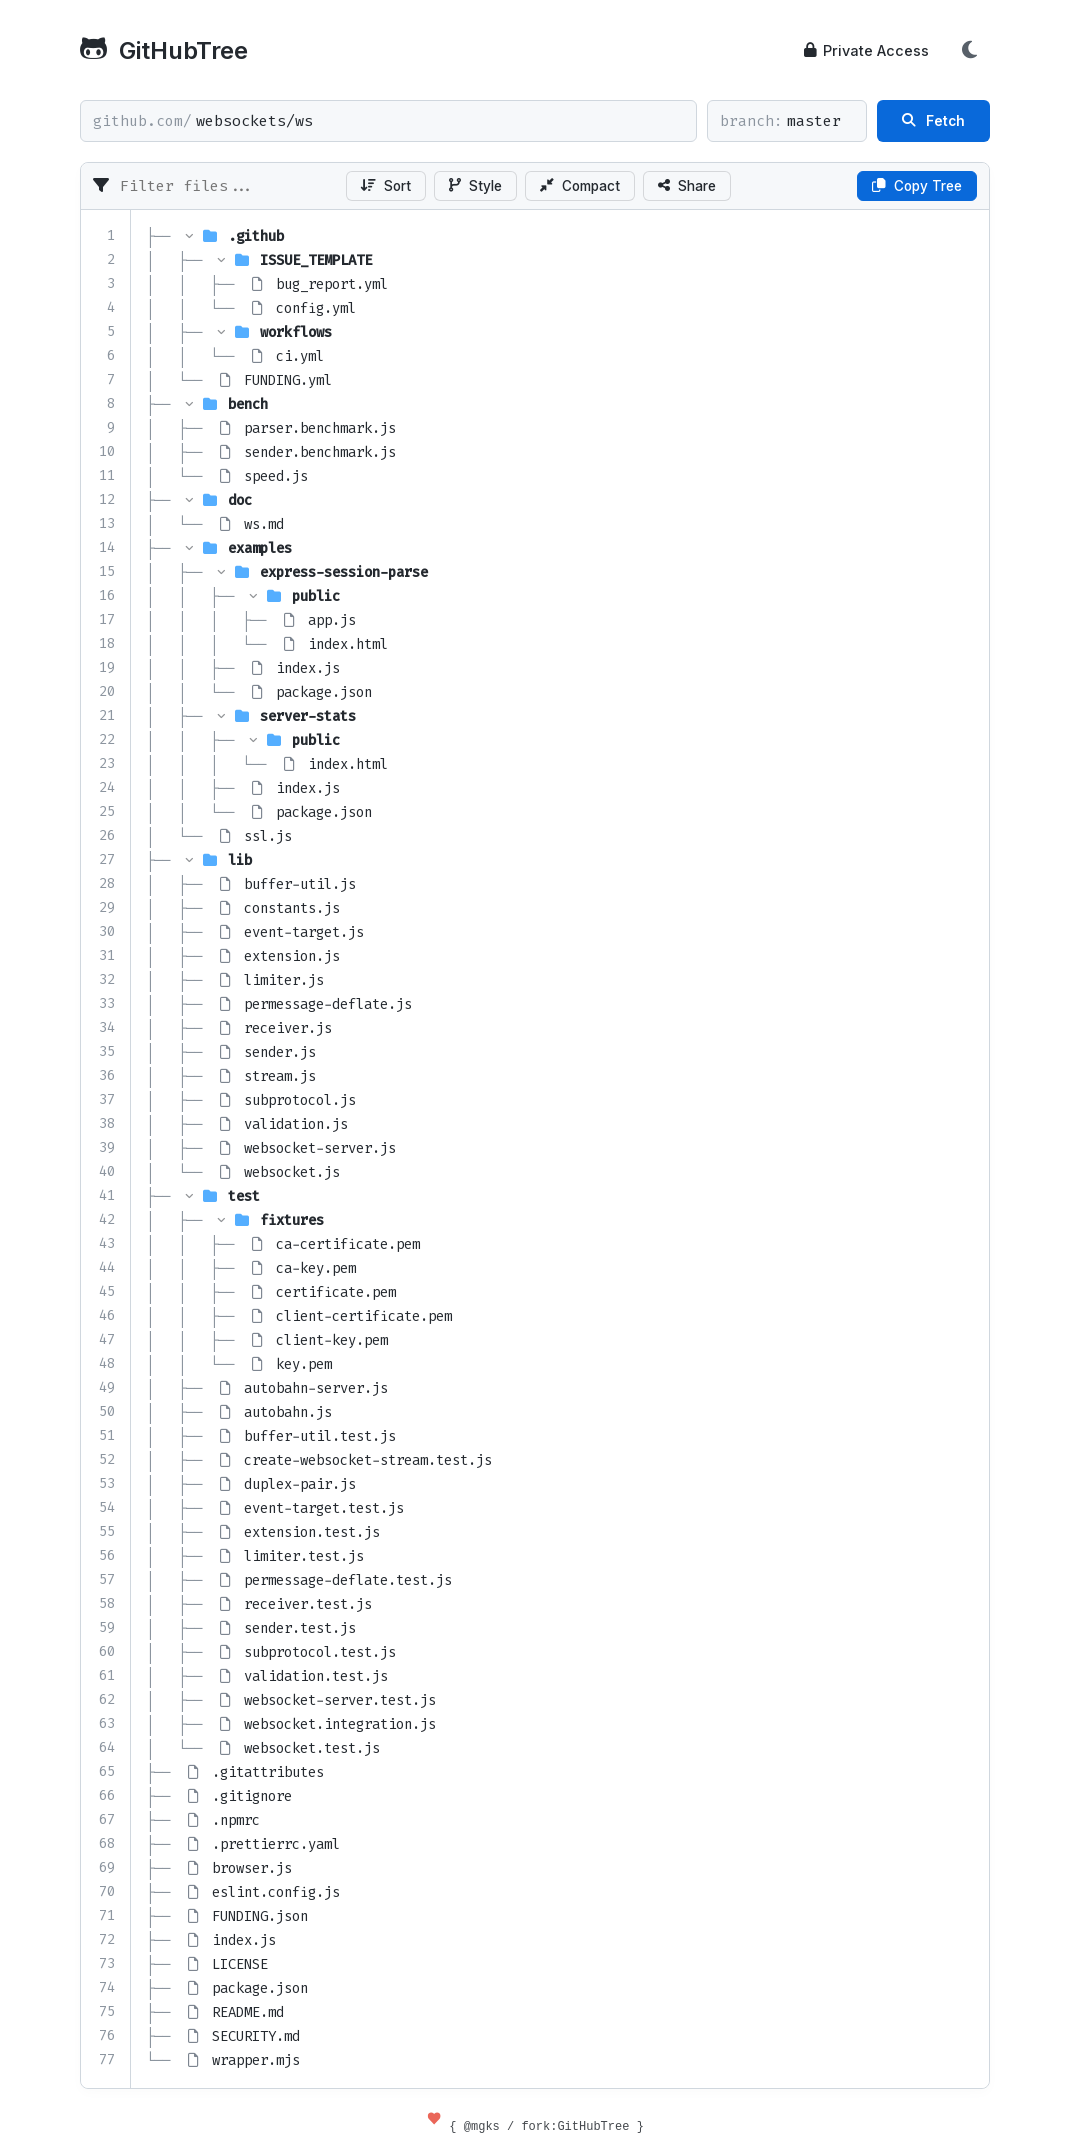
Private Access (866, 50)
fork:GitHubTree (575, 2125)
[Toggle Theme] (970, 50)
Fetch (933, 121)
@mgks (482, 2125)
